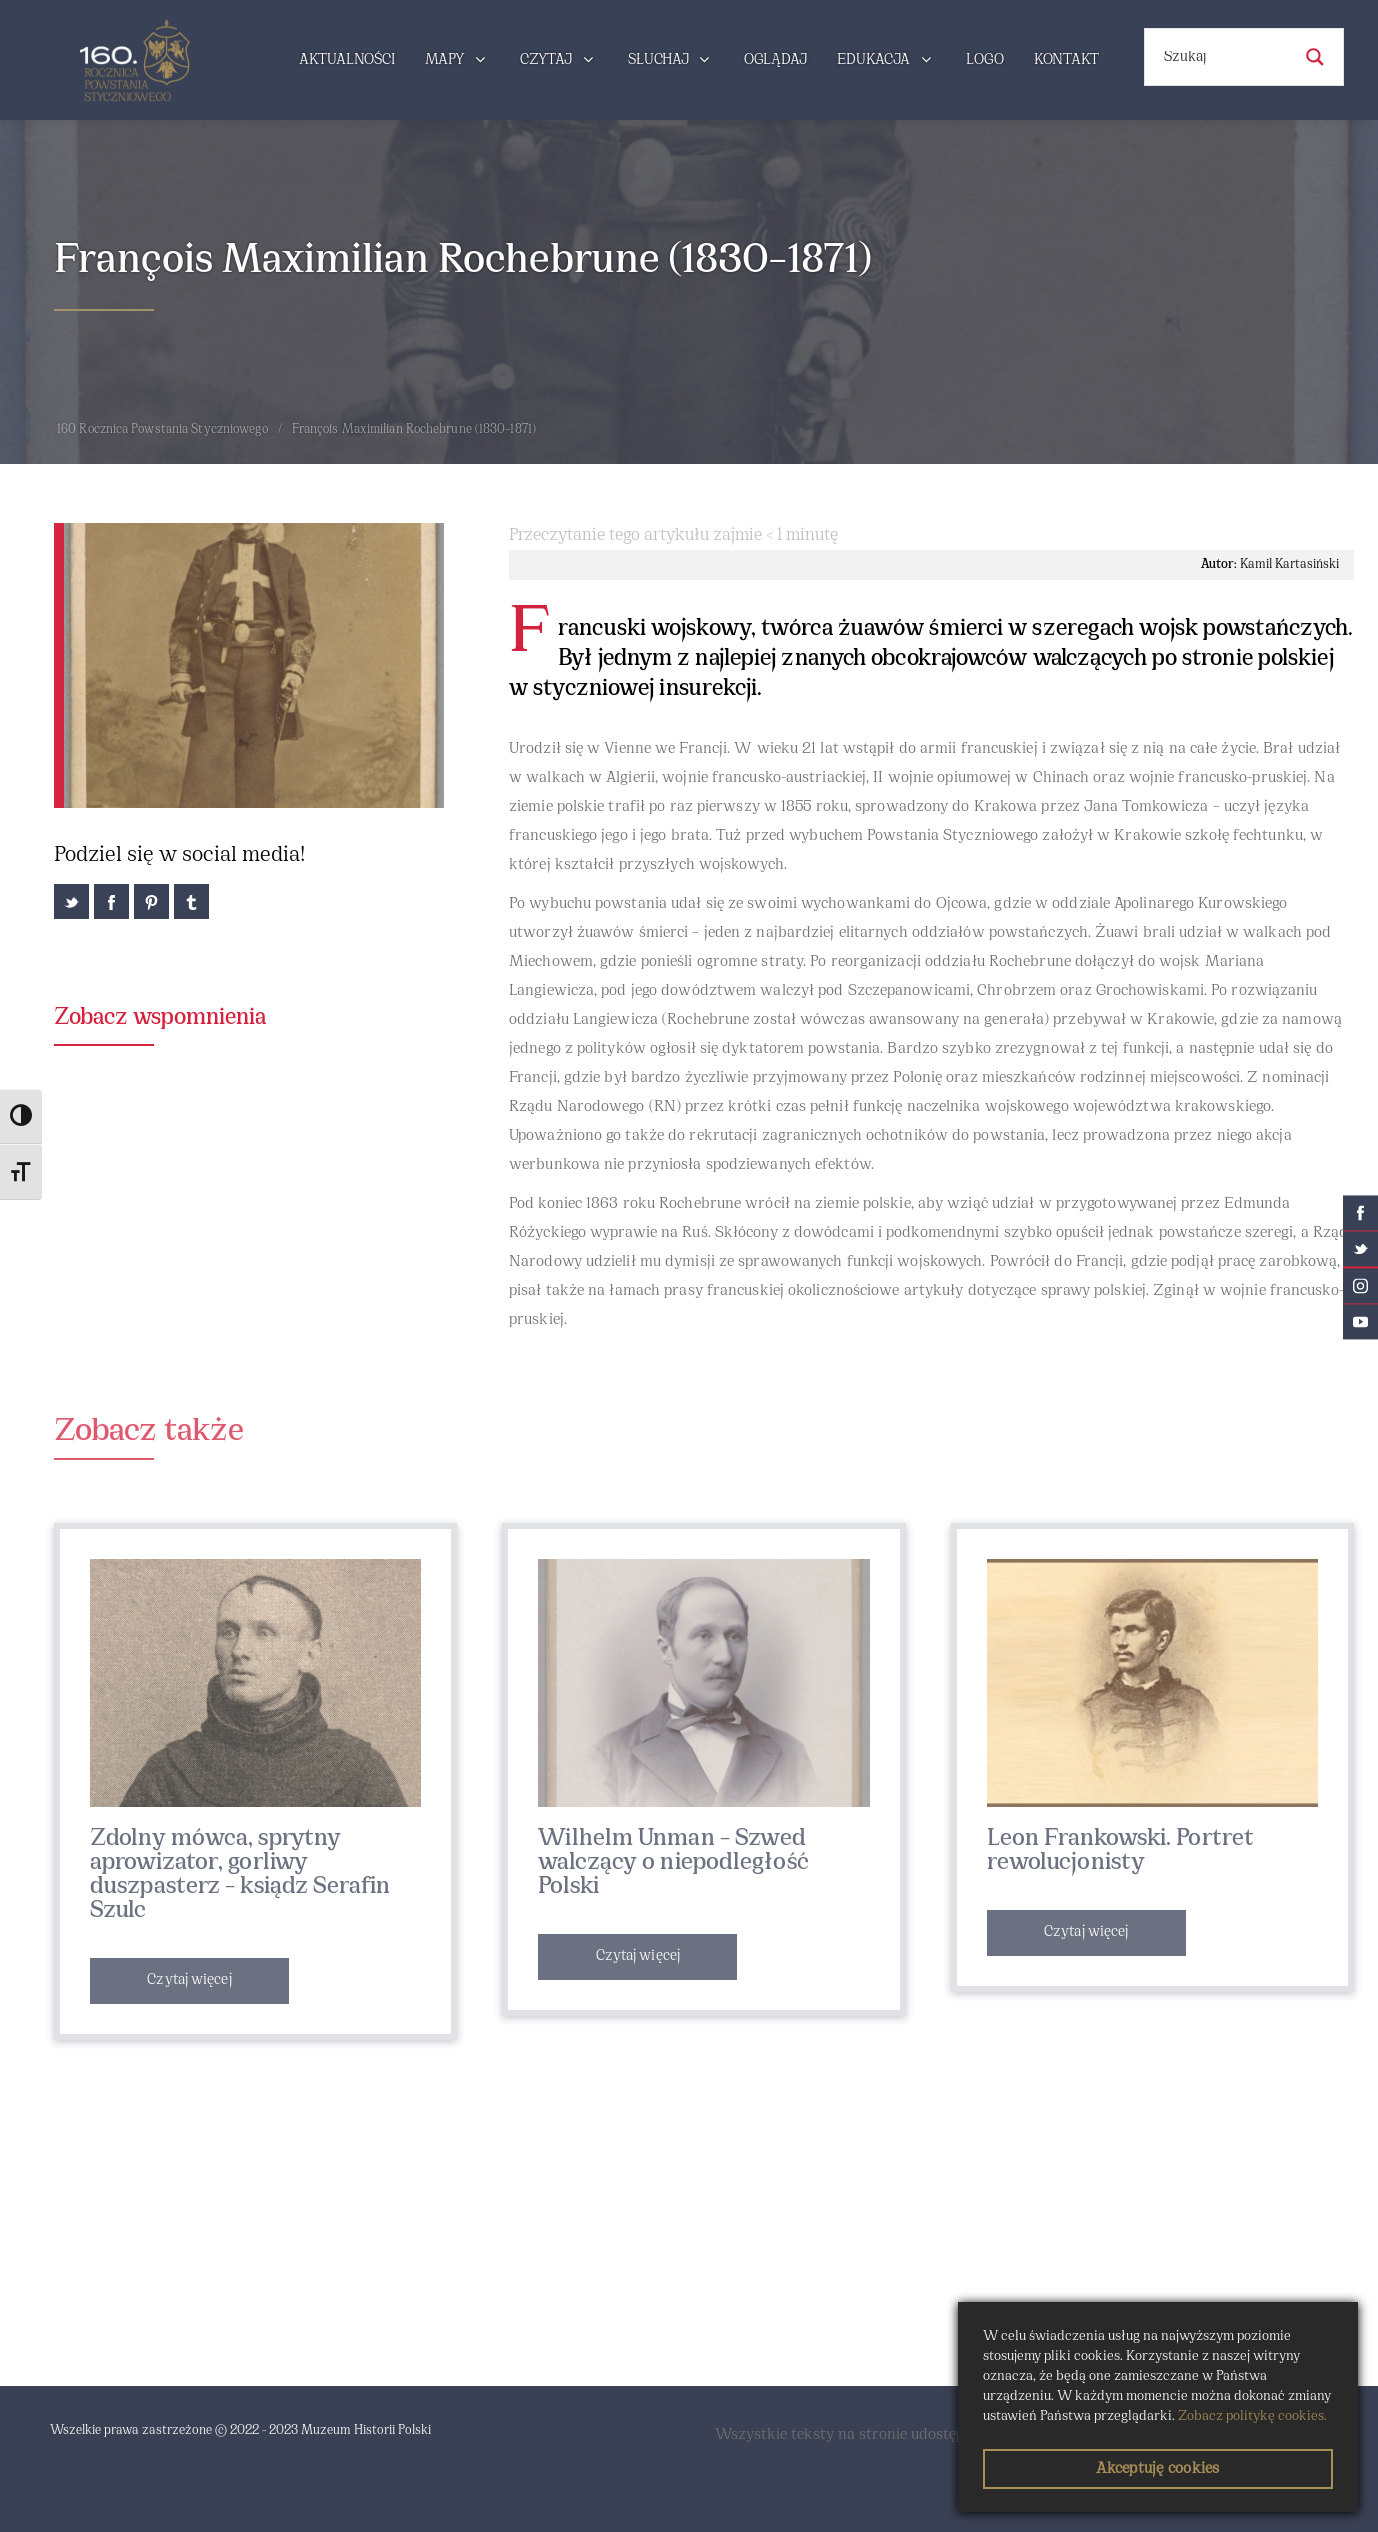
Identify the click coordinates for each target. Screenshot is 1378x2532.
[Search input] (1225, 57)
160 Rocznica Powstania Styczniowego (163, 430)
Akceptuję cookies (1157, 2469)
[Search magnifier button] (1315, 57)
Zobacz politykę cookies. (1252, 2416)
